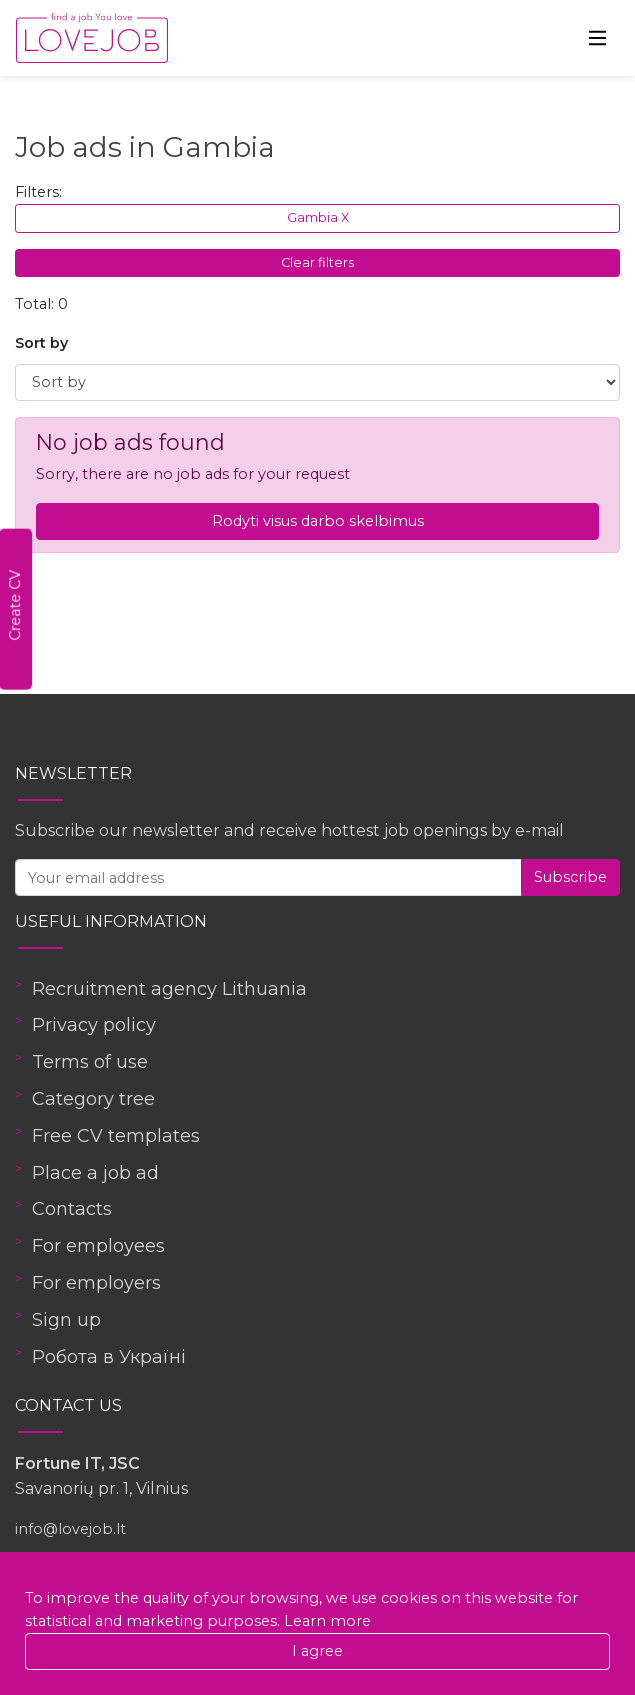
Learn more (327, 1621)
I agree (317, 1651)
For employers (96, 1283)
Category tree (93, 1099)
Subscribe (570, 877)
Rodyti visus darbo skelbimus (318, 521)
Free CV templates (116, 1136)
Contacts (72, 1209)
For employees (98, 1246)
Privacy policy (94, 1025)
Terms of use (90, 1062)
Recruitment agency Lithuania (169, 989)
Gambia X (318, 217)
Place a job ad (95, 1173)
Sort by (41, 343)
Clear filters (317, 262)
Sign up (66, 1320)
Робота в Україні (109, 1357)
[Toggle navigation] (598, 38)
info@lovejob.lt (70, 1529)
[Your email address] (268, 877)
